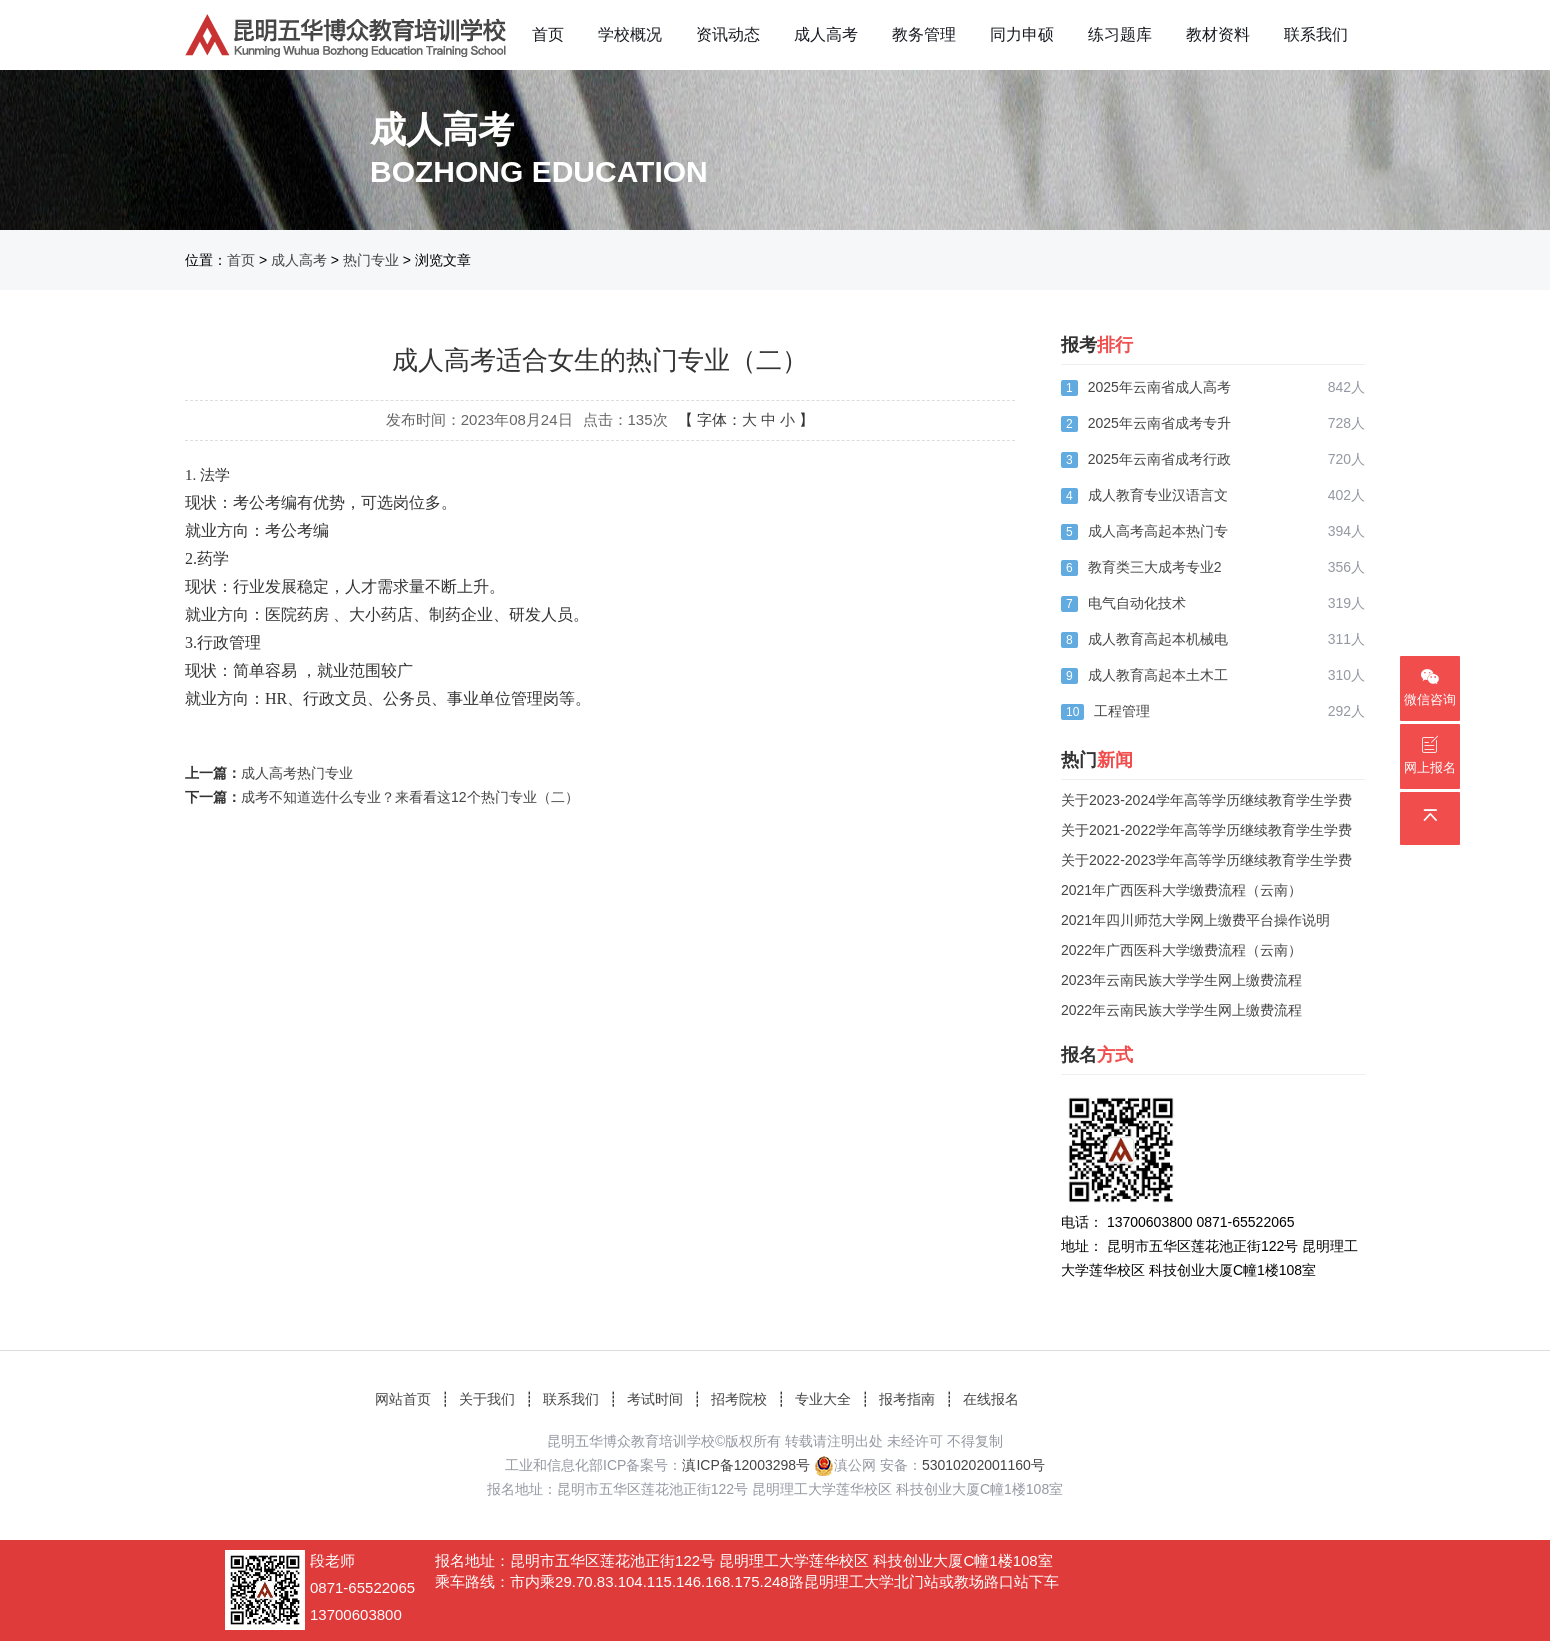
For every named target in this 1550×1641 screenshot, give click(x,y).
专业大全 (823, 1399)
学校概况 (630, 34)
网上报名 (1430, 755)
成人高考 (826, 34)
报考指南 (907, 1399)
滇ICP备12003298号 (746, 1465)
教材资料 (1218, 34)
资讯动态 (728, 34)
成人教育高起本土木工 (1158, 675)
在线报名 (991, 1399)
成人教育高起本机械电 (1158, 639)
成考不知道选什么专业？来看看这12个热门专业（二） (410, 797)
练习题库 (1120, 34)
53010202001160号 (983, 1465)
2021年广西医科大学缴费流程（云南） (1181, 890)
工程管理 (1122, 711)
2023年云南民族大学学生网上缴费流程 (1181, 980)
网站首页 (403, 1399)
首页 (548, 34)
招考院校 (739, 1399)
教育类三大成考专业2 (1155, 567)
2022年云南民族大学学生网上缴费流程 (1181, 1010)
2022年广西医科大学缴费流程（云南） (1181, 950)
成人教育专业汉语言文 (1158, 495)
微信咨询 (1430, 687)
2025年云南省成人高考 (1159, 387)
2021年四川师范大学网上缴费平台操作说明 (1195, 920)
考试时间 (655, 1399)
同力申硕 (1022, 34)
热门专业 (371, 260)
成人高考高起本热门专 (1158, 531)
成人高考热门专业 (297, 773)
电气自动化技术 (1137, 603)
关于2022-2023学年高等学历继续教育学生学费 (1206, 860)
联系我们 (1316, 34)
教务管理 (924, 34)
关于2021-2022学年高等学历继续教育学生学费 (1206, 830)
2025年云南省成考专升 (1159, 423)
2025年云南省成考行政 (1159, 459)
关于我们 (487, 1399)
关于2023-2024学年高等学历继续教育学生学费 (1206, 800)
